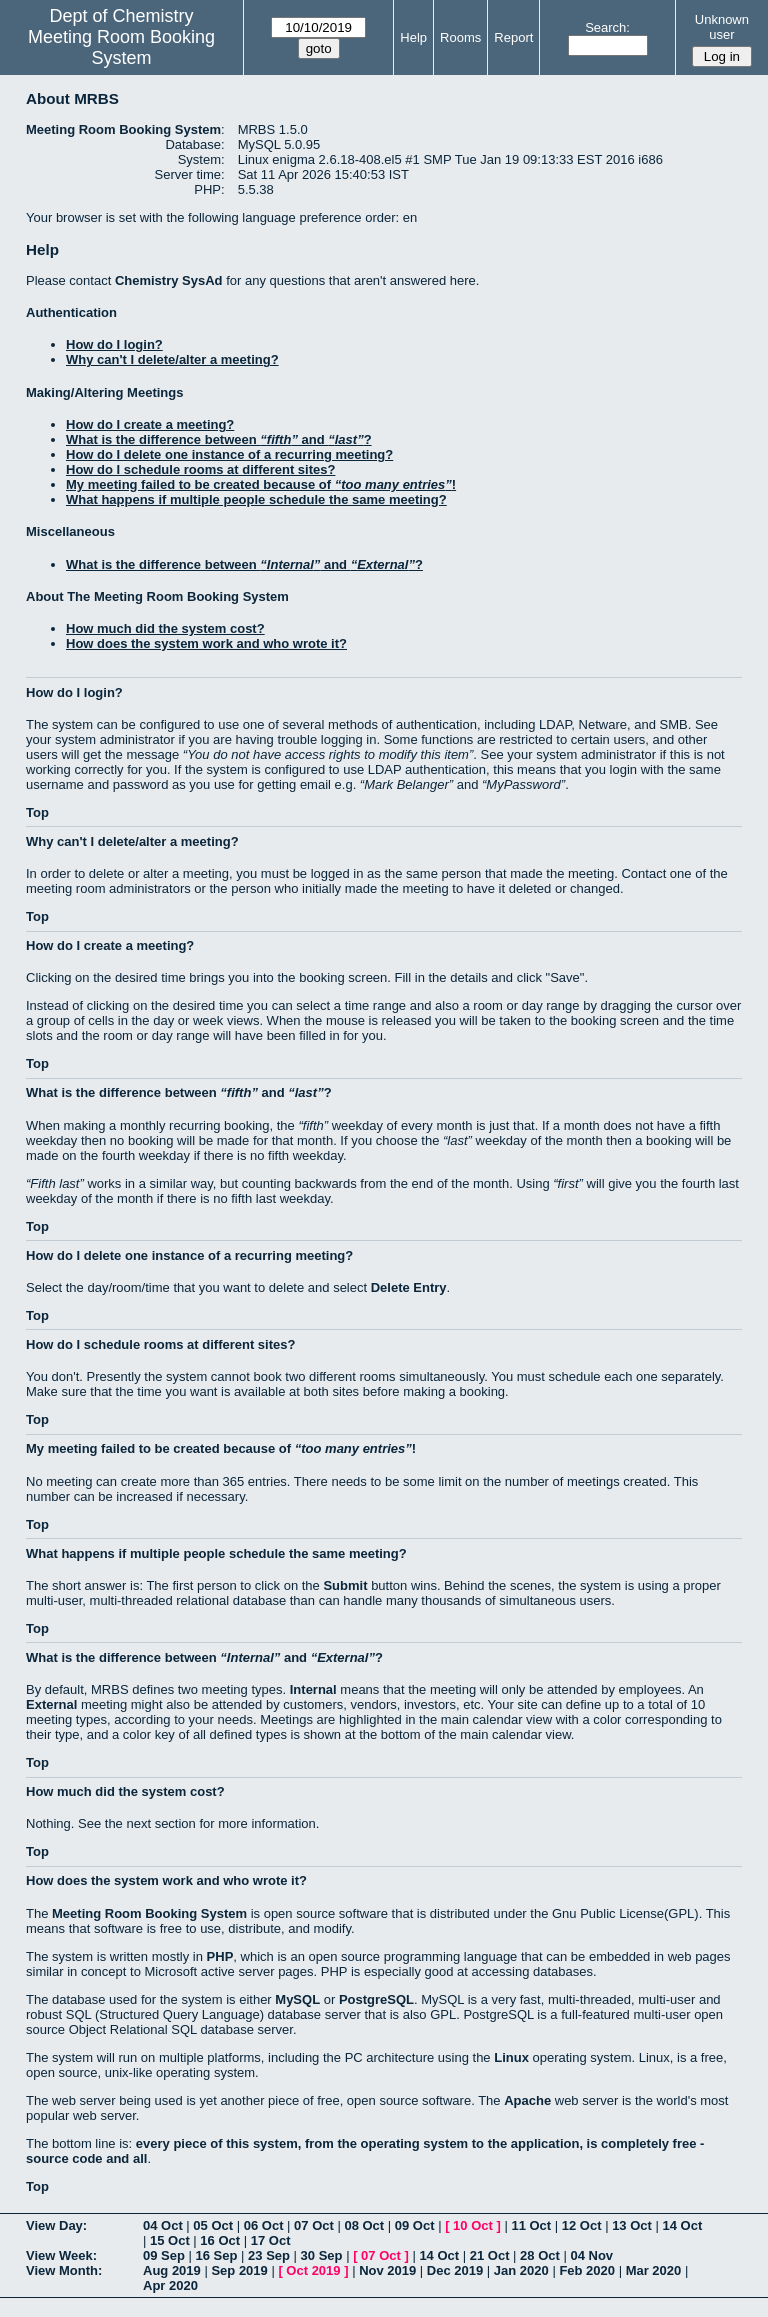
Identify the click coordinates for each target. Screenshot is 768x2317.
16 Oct (220, 2240)
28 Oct (540, 2255)
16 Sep (217, 2255)
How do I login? (114, 344)
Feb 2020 (587, 2270)
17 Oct (271, 2240)
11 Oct (531, 2225)
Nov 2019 (387, 2270)
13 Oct (632, 2225)
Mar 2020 (654, 2270)
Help (413, 37)
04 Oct (163, 2225)
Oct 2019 (313, 2270)
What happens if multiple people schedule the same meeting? (256, 499)
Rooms (460, 37)
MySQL (297, 1999)
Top (37, 812)
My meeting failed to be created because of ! (261, 484)
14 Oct (683, 2225)
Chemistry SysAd (169, 280)
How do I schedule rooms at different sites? (200, 469)
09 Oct (415, 2225)
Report (513, 37)
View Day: (56, 2225)
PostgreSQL (376, 1999)
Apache (527, 2100)
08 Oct (364, 2225)
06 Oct (264, 2225)
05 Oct (213, 2225)
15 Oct (170, 2240)
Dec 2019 (455, 2270)
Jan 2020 (521, 2270)
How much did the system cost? (165, 628)
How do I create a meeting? (150, 424)
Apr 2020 (170, 2285)
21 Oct (490, 2255)
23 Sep (269, 2255)
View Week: (61, 2255)
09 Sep (164, 2255)
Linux (511, 2057)
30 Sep (322, 2255)
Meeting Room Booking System (121, 47)
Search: (607, 27)
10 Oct (473, 2225)
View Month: (64, 2270)
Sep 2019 (239, 2270)
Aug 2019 (172, 2270)
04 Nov (591, 2255)
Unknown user (722, 27)
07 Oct (314, 2225)
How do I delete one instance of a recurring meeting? (229, 454)
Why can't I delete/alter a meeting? (172, 359)
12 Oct (582, 2225)
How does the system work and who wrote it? (206, 643)
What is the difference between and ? (219, 439)
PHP (220, 1956)
